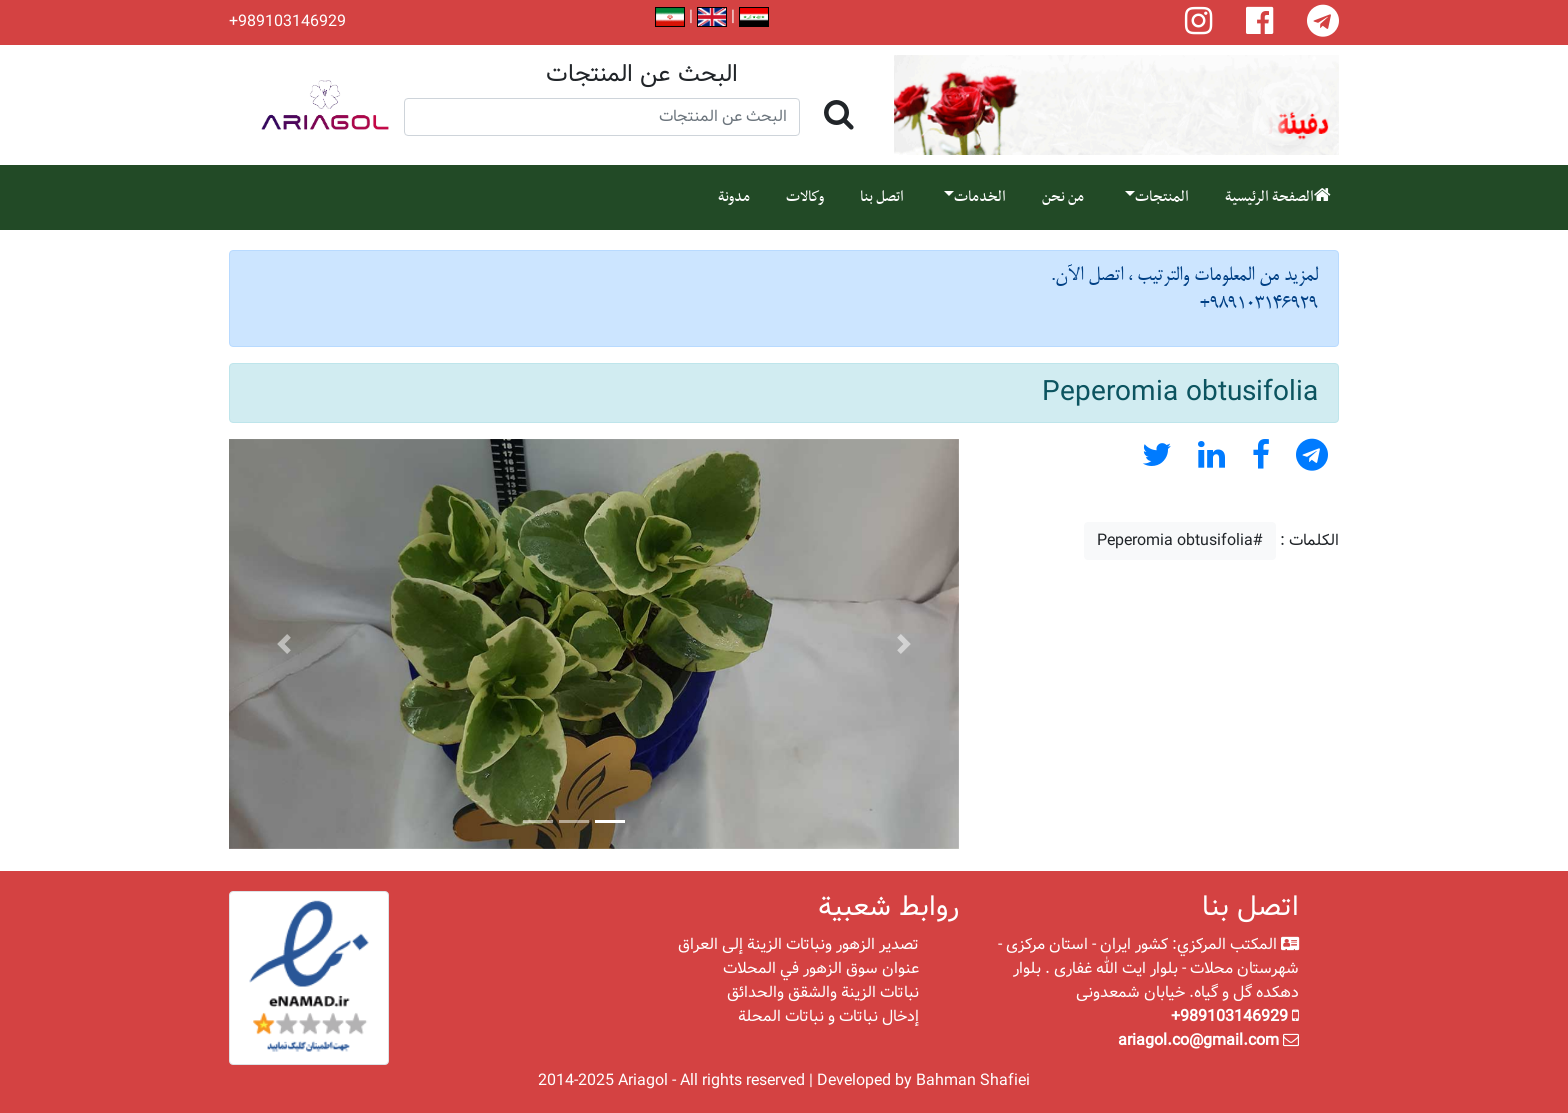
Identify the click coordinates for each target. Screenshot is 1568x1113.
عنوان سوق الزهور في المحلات (821, 968)
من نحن (1063, 197)
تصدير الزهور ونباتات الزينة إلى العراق (798, 944)
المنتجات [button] (1162, 197)
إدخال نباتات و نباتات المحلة (828, 1016)
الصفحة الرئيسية (1278, 197)
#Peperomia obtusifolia (1180, 540)
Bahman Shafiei (973, 1080)
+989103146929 (287, 22)
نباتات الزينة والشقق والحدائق (823, 992)
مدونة (734, 197)
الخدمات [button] (980, 197)
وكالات (805, 197)
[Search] (602, 117)
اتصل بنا (882, 197)
